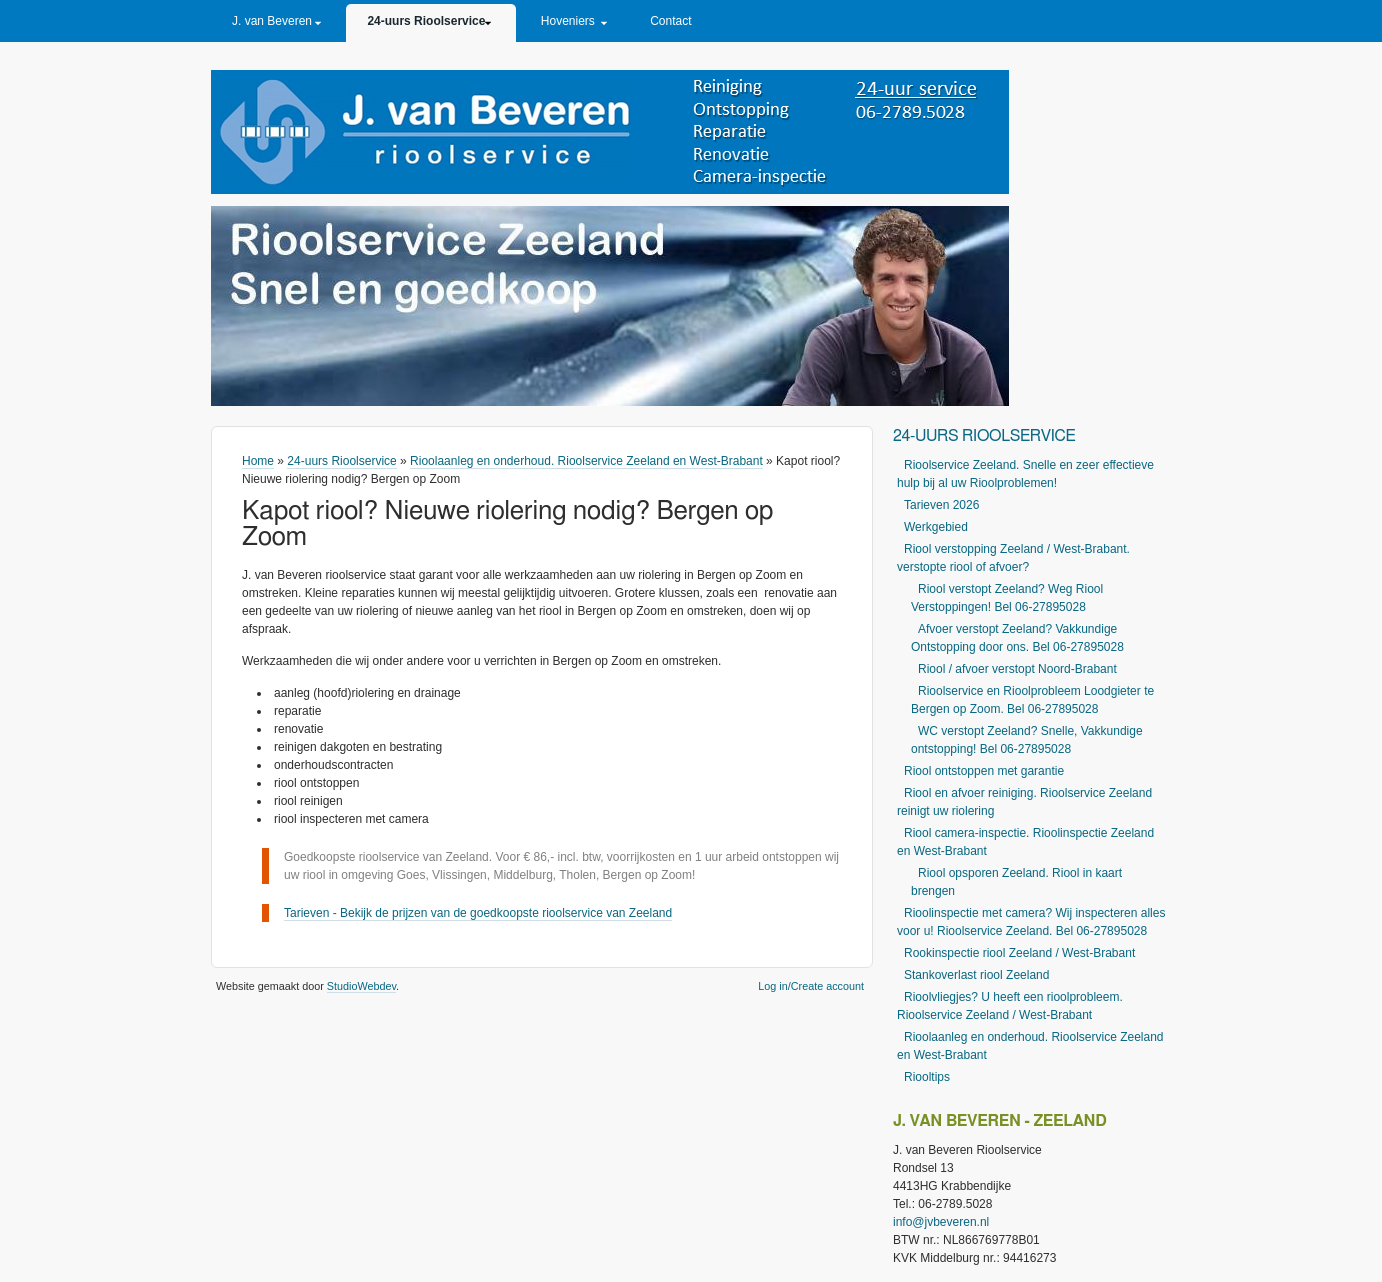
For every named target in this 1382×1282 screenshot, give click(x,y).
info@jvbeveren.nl (941, 1222)
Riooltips (927, 1077)
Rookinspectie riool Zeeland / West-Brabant (1019, 953)
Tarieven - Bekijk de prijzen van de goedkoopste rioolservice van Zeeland (478, 913)
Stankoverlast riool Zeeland (976, 975)
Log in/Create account (811, 986)
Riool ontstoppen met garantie (984, 771)
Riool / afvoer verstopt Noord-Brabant (1017, 669)
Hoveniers (568, 21)
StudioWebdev (361, 986)
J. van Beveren (272, 21)
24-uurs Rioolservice (426, 21)
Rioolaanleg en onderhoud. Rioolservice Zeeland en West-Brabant (586, 461)
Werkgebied (936, 527)
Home (258, 461)
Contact (670, 21)
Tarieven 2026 (941, 505)
